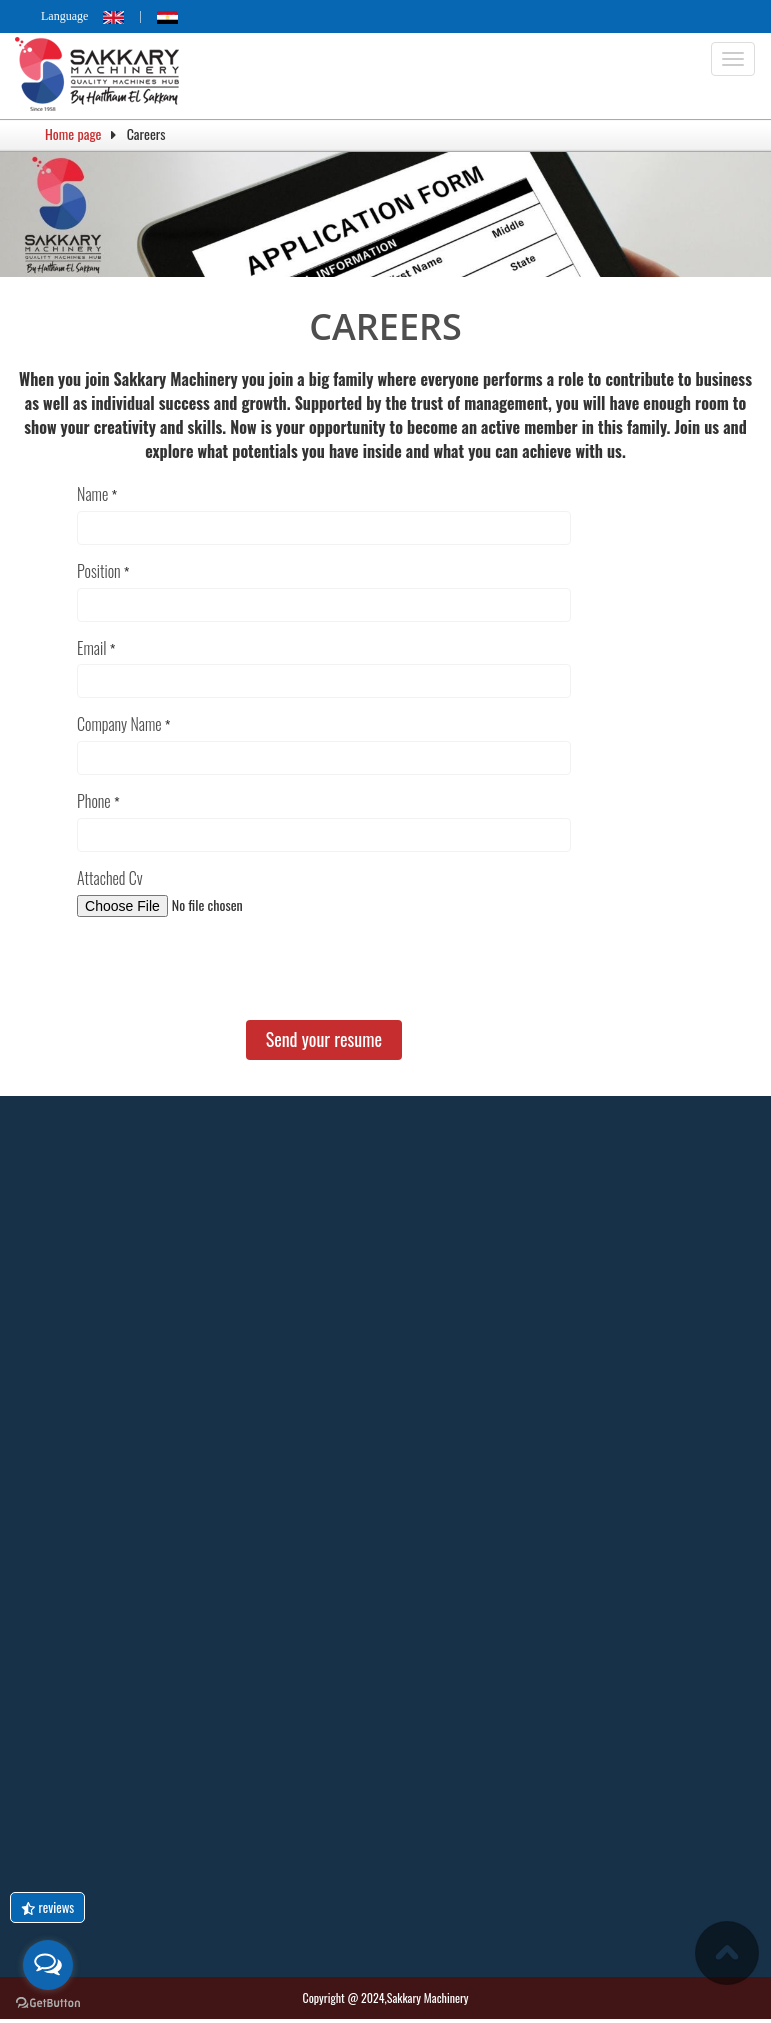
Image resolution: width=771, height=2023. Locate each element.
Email (91, 647)
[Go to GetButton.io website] (48, 2003)
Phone (94, 801)
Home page (73, 133)
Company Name (119, 724)
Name (92, 493)
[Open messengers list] (48, 1965)
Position (99, 570)
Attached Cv (109, 878)
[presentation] (229, 971)
